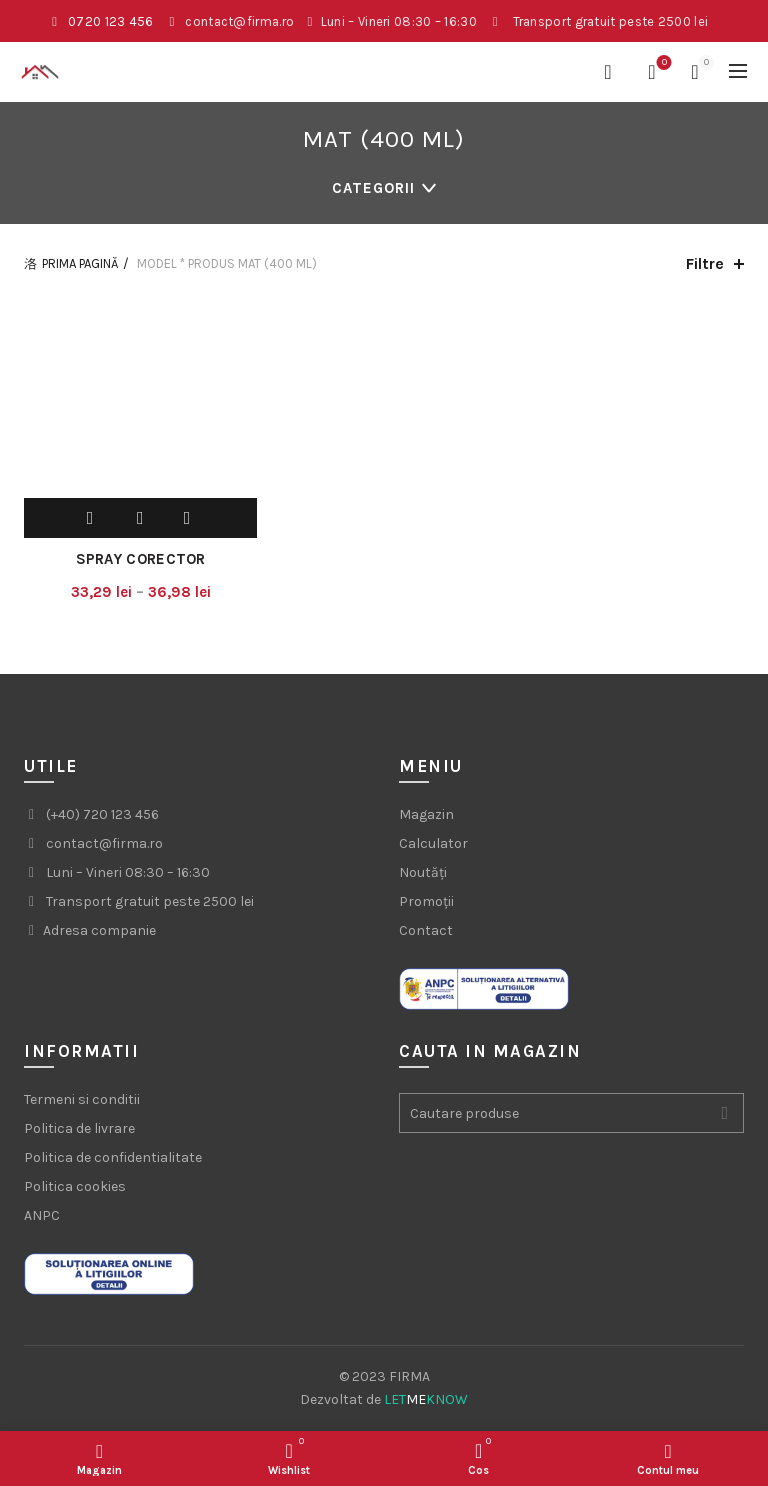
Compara (188, 518)
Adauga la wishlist (143, 518)
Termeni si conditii (82, 1099)
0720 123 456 (111, 21)
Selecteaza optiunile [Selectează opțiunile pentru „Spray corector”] (93, 518)
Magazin (426, 814)
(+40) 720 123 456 (102, 814)
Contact (426, 930)
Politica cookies (75, 1186)
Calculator (433, 843)
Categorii (373, 188)
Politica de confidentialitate (113, 1157)
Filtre (705, 263)
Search (724, 1113)
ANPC (42, 1215)
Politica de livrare (79, 1128)
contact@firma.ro (239, 21)
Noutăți (423, 872)
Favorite (662, 63)
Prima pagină (80, 263)
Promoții (426, 901)
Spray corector (141, 559)
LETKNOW (426, 1399)
